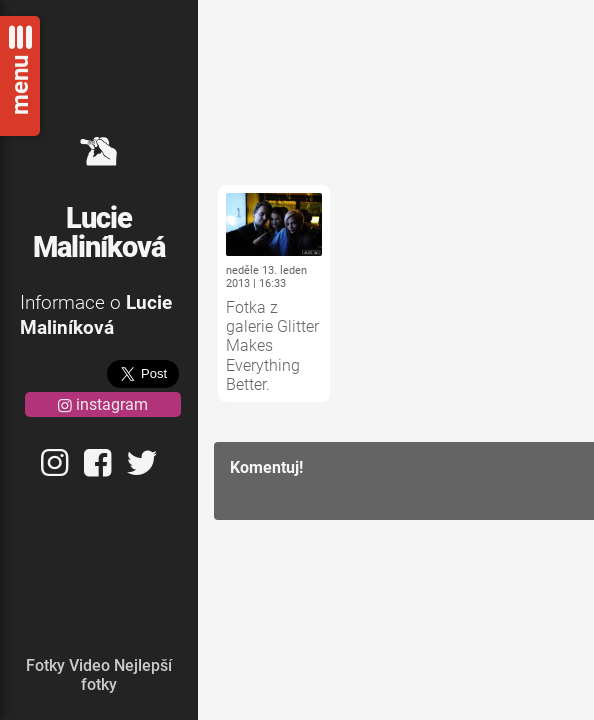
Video (89, 665)
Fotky (45, 665)
